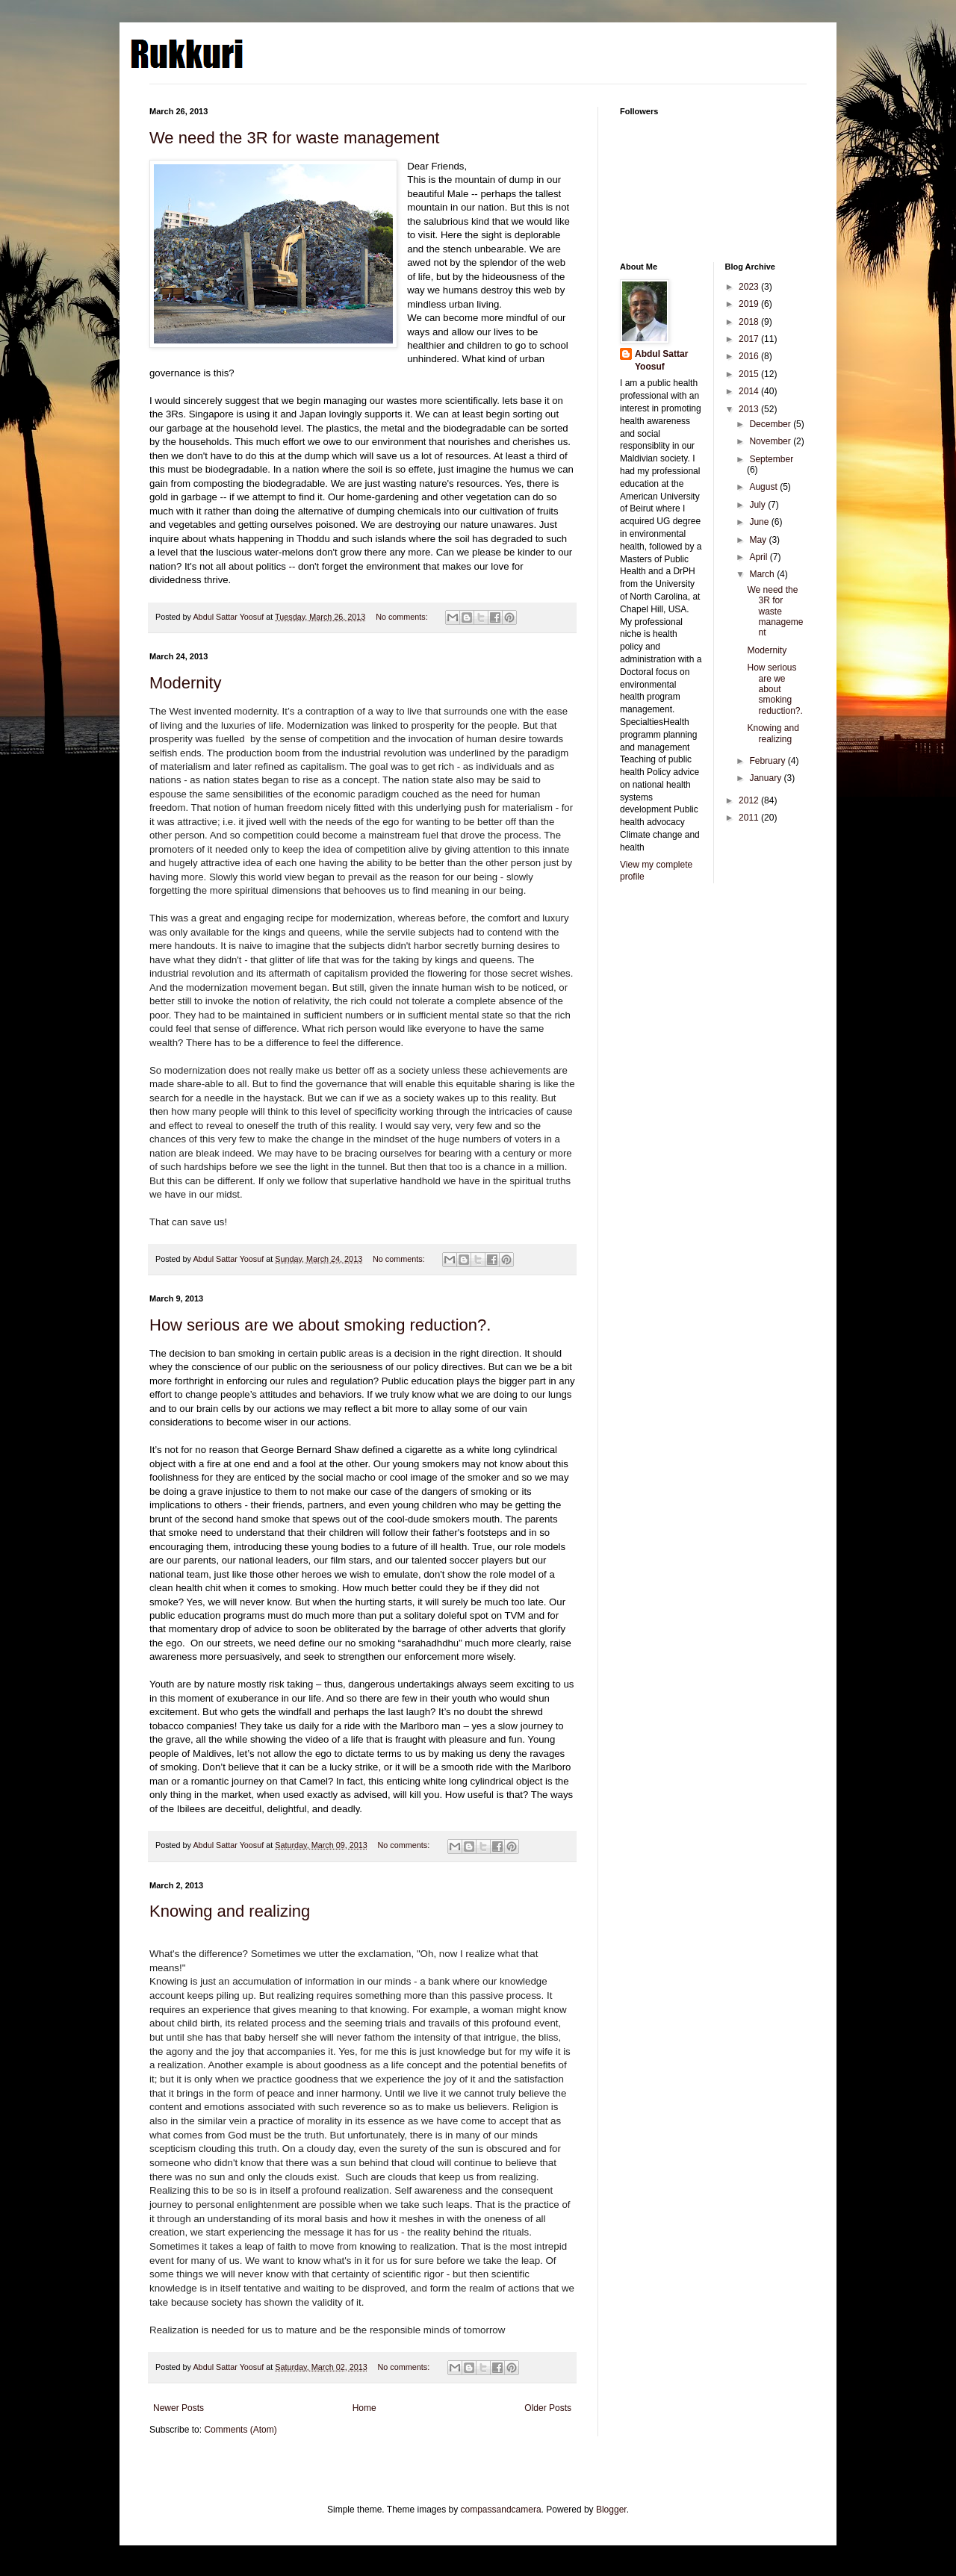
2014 (750, 391)
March (763, 574)
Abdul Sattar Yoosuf (661, 360)
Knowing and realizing (229, 1911)
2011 (750, 817)
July (758, 505)
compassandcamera (501, 2509)
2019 (750, 304)
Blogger (611, 2509)
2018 (750, 322)
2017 (750, 339)
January (766, 778)
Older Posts (547, 2408)
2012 (750, 800)
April (759, 557)
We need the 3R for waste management (294, 137)
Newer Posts (178, 2408)
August (764, 487)
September (771, 459)
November (771, 441)
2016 (750, 356)
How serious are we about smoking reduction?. (320, 1325)
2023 (750, 286)
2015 (750, 374)
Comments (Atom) (240, 2429)
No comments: (403, 616)
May (759, 540)
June (760, 522)
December (771, 424)
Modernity (185, 682)
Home (364, 2408)
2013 (750, 409)
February (768, 761)
